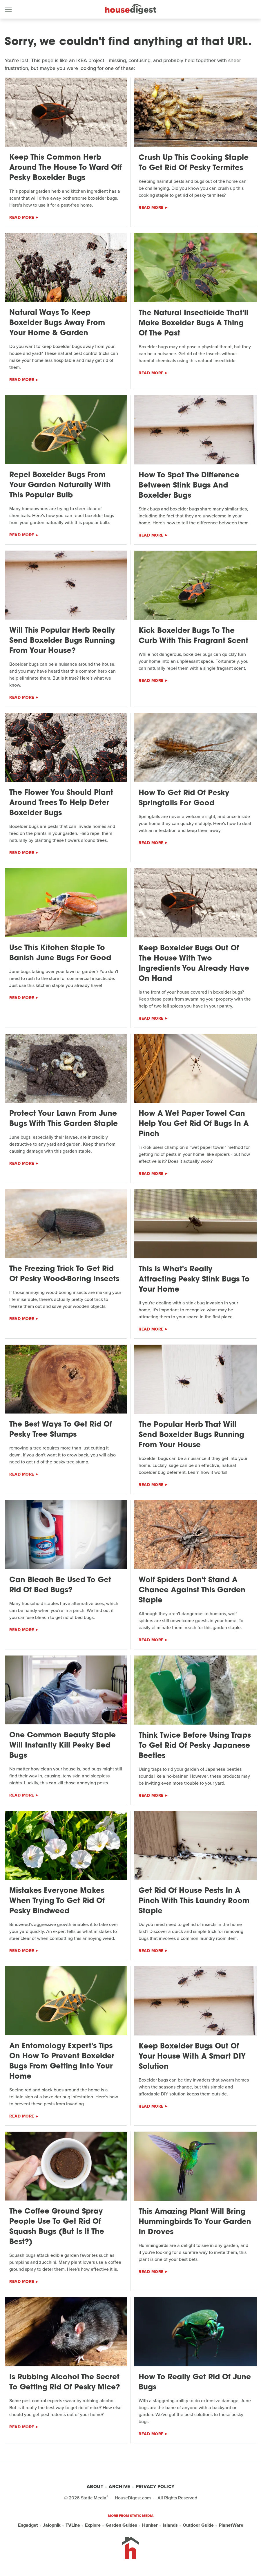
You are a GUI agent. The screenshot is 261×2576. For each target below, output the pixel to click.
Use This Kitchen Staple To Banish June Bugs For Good (60, 953)
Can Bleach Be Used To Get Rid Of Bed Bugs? (60, 1585)
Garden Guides (121, 2525)
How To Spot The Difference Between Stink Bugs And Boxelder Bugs (189, 485)
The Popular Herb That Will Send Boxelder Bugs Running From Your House (191, 1435)
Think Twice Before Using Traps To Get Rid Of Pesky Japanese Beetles (195, 1746)
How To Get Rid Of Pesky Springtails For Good (184, 798)
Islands (170, 2525)
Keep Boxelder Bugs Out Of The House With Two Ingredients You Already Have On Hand (194, 964)
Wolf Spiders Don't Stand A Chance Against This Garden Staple (192, 1590)
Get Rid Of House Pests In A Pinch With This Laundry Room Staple (194, 1901)
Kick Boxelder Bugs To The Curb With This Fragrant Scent (193, 636)
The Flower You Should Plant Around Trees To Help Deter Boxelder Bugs (61, 803)
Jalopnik (52, 2525)
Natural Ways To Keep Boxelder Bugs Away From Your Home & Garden (57, 323)
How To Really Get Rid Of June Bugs (195, 2382)
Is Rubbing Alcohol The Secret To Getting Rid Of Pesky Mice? (64, 2382)
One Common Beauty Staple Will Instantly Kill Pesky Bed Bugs (62, 1745)
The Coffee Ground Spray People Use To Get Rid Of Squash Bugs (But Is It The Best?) (56, 2227)
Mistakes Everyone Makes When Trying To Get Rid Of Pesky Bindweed (57, 1901)
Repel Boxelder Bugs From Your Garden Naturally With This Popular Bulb (60, 485)
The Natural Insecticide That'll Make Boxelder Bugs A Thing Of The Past (193, 323)
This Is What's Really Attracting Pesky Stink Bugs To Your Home (194, 1279)
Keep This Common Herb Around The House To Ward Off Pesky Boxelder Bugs (65, 168)
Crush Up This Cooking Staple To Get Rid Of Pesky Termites (194, 163)
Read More (21, 217)
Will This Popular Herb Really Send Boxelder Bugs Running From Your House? (62, 641)
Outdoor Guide (198, 2525)
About (95, 2486)
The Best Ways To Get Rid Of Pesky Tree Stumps (60, 1429)
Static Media (93, 2497)
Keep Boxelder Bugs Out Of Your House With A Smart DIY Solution (192, 2056)
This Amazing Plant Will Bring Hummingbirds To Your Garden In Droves (195, 2222)
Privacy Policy (155, 2486)
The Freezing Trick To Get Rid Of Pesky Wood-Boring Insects (64, 1274)
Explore (93, 2525)
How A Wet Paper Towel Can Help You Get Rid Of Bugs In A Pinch (194, 1124)
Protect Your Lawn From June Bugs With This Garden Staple (63, 1119)
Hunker (150, 2525)
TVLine (73, 2525)
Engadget (28, 2525)
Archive (119, 2486)
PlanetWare (231, 2525)
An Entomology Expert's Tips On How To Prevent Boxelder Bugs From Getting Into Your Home (61, 2061)
